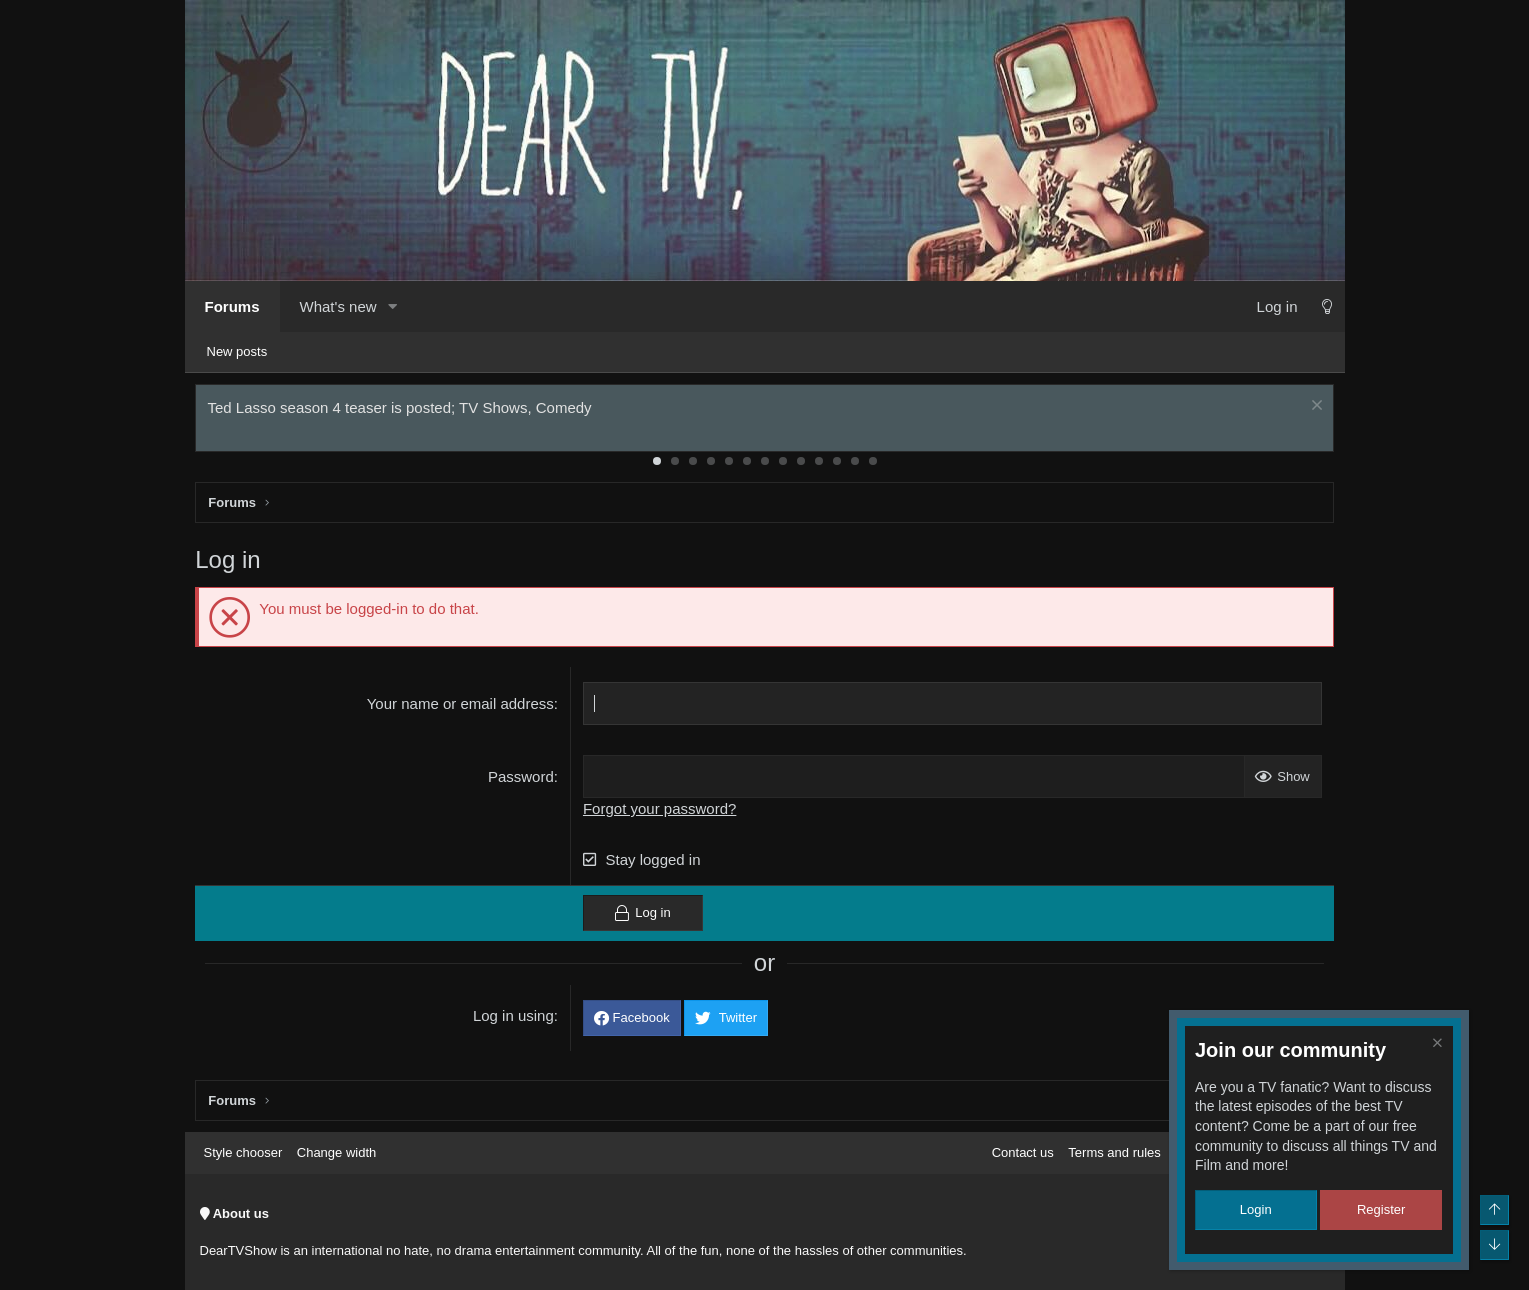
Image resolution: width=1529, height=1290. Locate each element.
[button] (393, 306)
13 (873, 465)
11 (837, 465)
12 (855, 465)
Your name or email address (461, 707)
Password (522, 780)
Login (1256, 1209)
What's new (338, 306)
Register (1381, 1209)
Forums (232, 306)
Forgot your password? (660, 812)
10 (819, 465)
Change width (337, 1152)
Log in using (514, 1019)
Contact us (1023, 1152)
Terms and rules (1114, 1152)
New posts (237, 351)
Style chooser (243, 1152)
